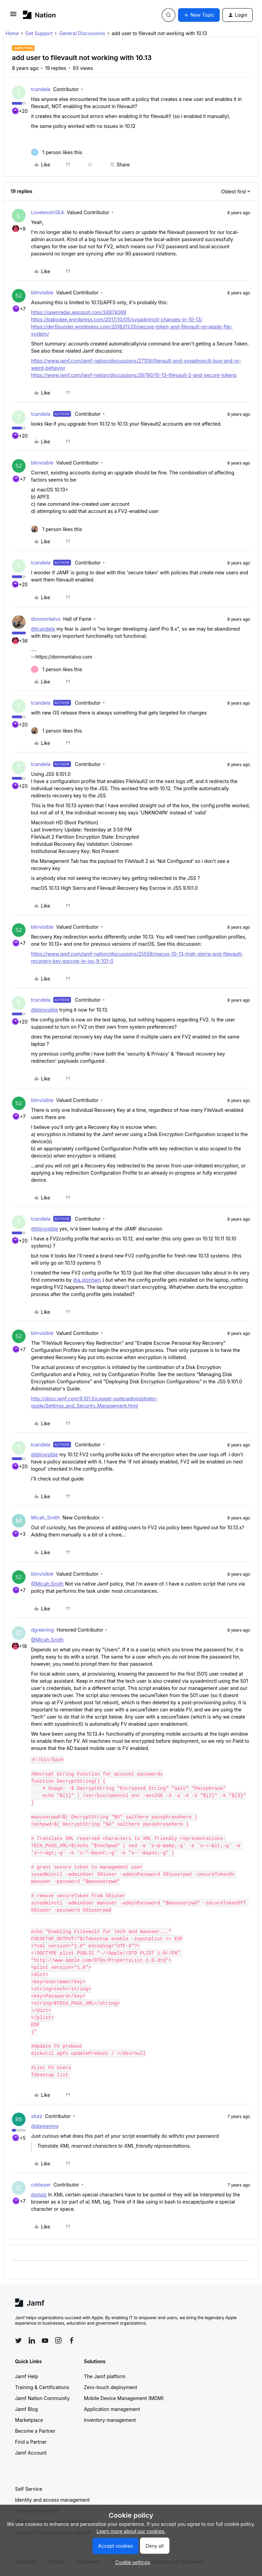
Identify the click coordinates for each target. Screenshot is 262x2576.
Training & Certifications (42, 2387)
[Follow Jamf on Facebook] (71, 2340)
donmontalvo (45, 619)
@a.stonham (87, 1280)
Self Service (28, 2489)
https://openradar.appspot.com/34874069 (78, 312)
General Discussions (82, 33)
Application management (112, 2409)
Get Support (39, 33)
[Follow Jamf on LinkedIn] (31, 2340)
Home (12, 33)
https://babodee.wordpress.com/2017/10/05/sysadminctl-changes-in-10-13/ (116, 319)
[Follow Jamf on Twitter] (18, 2340)
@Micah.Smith (47, 1584)
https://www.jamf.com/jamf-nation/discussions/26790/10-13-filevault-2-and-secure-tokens (134, 375)
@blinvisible (44, 1010)
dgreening (42, 1630)
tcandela (40, 89)
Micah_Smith (45, 1517)
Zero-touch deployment (110, 2387)
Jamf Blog (26, 2409)
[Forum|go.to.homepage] (39, 15)
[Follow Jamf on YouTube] (45, 2340)
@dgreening (45, 2126)
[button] (13, 16)
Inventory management (110, 2420)
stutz (36, 2116)
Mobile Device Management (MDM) (124, 2398)
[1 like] (56, 152)
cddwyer (41, 2185)
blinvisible (42, 292)
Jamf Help (26, 2376)
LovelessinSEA (47, 212)
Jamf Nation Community (42, 2398)
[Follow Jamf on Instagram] (58, 2340)
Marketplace (29, 2420)
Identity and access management (52, 2500)
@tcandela (43, 629)
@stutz (39, 2194)
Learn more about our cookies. (131, 2531)
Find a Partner (31, 2442)
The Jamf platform (105, 2376)
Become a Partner (35, 2431)
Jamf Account (30, 2453)
